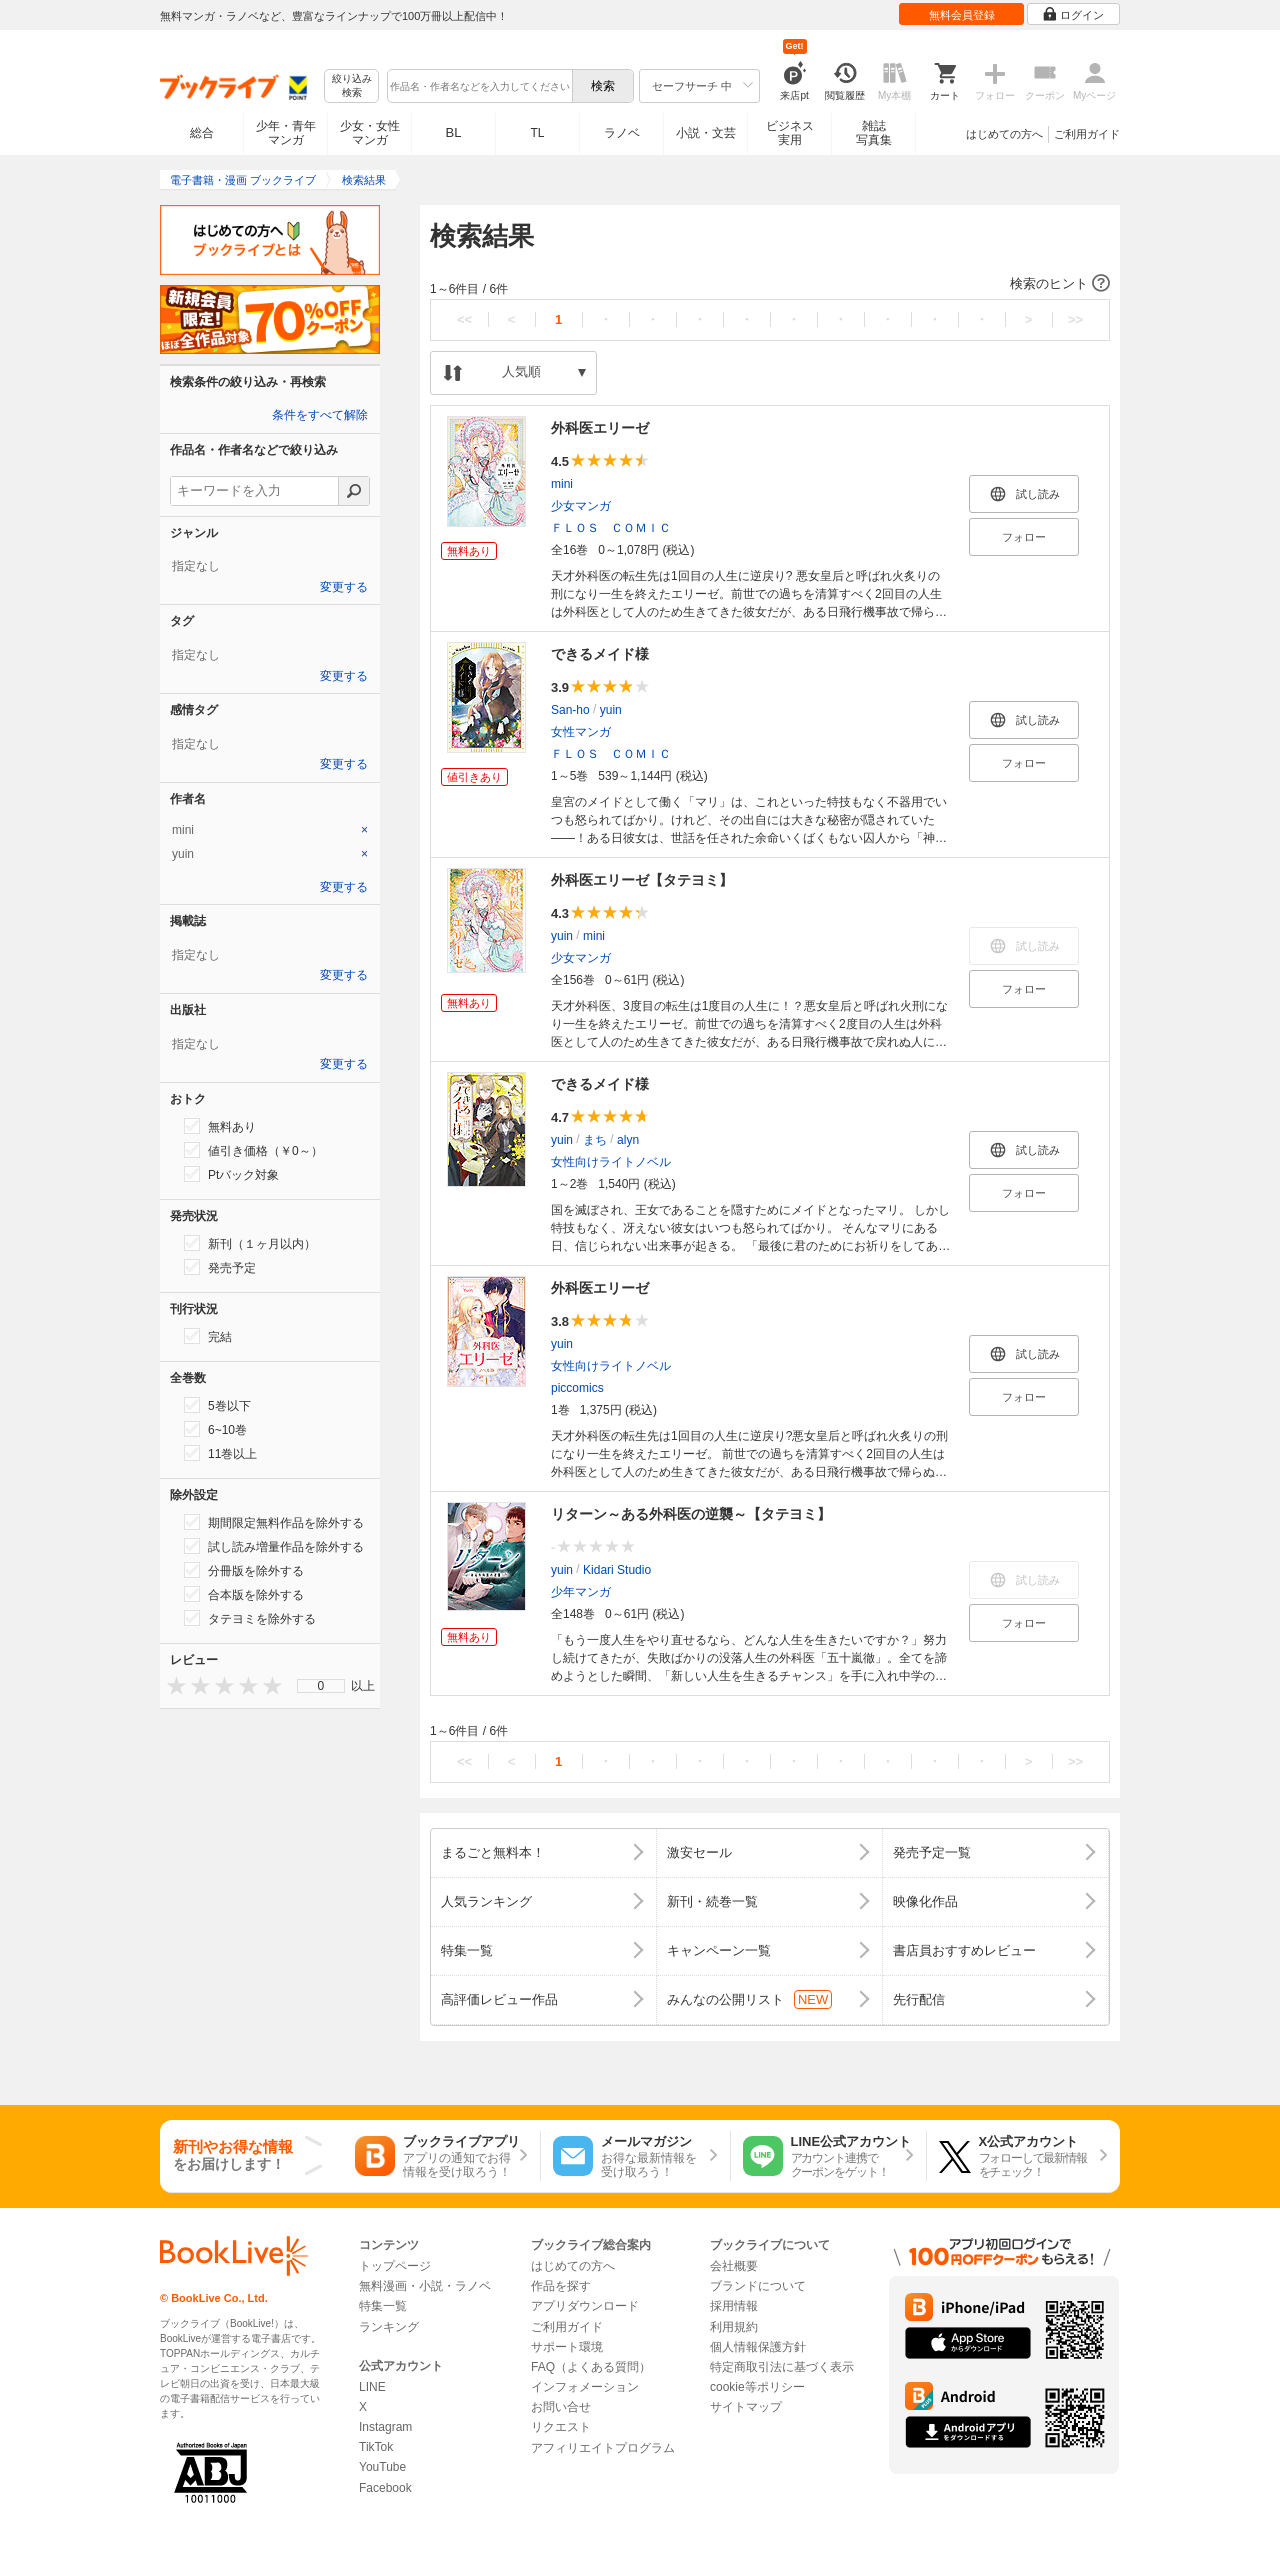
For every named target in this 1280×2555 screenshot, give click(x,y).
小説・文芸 (706, 133)
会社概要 (734, 2266)
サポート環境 (567, 2347)
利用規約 (734, 2327)
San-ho (570, 710)
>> (1075, 319)
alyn (628, 1140)
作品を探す (561, 2286)
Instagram (385, 2427)
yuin (611, 710)
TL (537, 133)
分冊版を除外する (244, 1570)
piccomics (577, 1388)
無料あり (220, 1126)
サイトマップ (746, 2407)
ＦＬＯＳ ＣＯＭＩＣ (611, 528)
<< (464, 319)
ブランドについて (758, 2286)
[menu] (321, 1686)
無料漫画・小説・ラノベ (425, 2286)
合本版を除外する (244, 1594)
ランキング (389, 2327)
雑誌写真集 (874, 133)
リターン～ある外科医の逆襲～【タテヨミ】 (691, 1514)
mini (562, 484)
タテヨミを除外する (250, 1618)
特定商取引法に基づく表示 (782, 2367)
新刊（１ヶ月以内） (250, 1243)
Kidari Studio (617, 1570)
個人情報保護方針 (758, 2347)
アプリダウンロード (585, 2306)
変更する (344, 587)
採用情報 (734, 2306)
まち (595, 1140)
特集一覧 (383, 2306)
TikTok (376, 2447)
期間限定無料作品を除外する (274, 1522)
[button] (770, 284)
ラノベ (622, 133)
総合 (202, 133)
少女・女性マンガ (370, 133)
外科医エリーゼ (600, 428)
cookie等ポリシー (757, 2387)
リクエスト (561, 2427)
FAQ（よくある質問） (591, 2367)
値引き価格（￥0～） (253, 1150)
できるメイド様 (600, 654)
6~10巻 (215, 1429)
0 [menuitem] (321, 1686)
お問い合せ (561, 2407)
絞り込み (352, 86)
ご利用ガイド (1087, 134)
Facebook (385, 2488)
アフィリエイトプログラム (603, 2448)
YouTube (382, 2467)
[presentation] (172, 1685)
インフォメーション (585, 2387)
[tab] (270, 830)
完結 (208, 1336)
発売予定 (220, 1267)
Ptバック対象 (231, 1174)
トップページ (395, 2266)
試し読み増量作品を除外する (274, 1546)
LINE (372, 2387)
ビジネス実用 (790, 133)
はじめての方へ (1004, 134)
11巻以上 (220, 1453)
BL (454, 132)
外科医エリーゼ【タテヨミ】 (642, 880)
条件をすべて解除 (320, 415)
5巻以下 (217, 1405)
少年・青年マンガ (286, 133)
